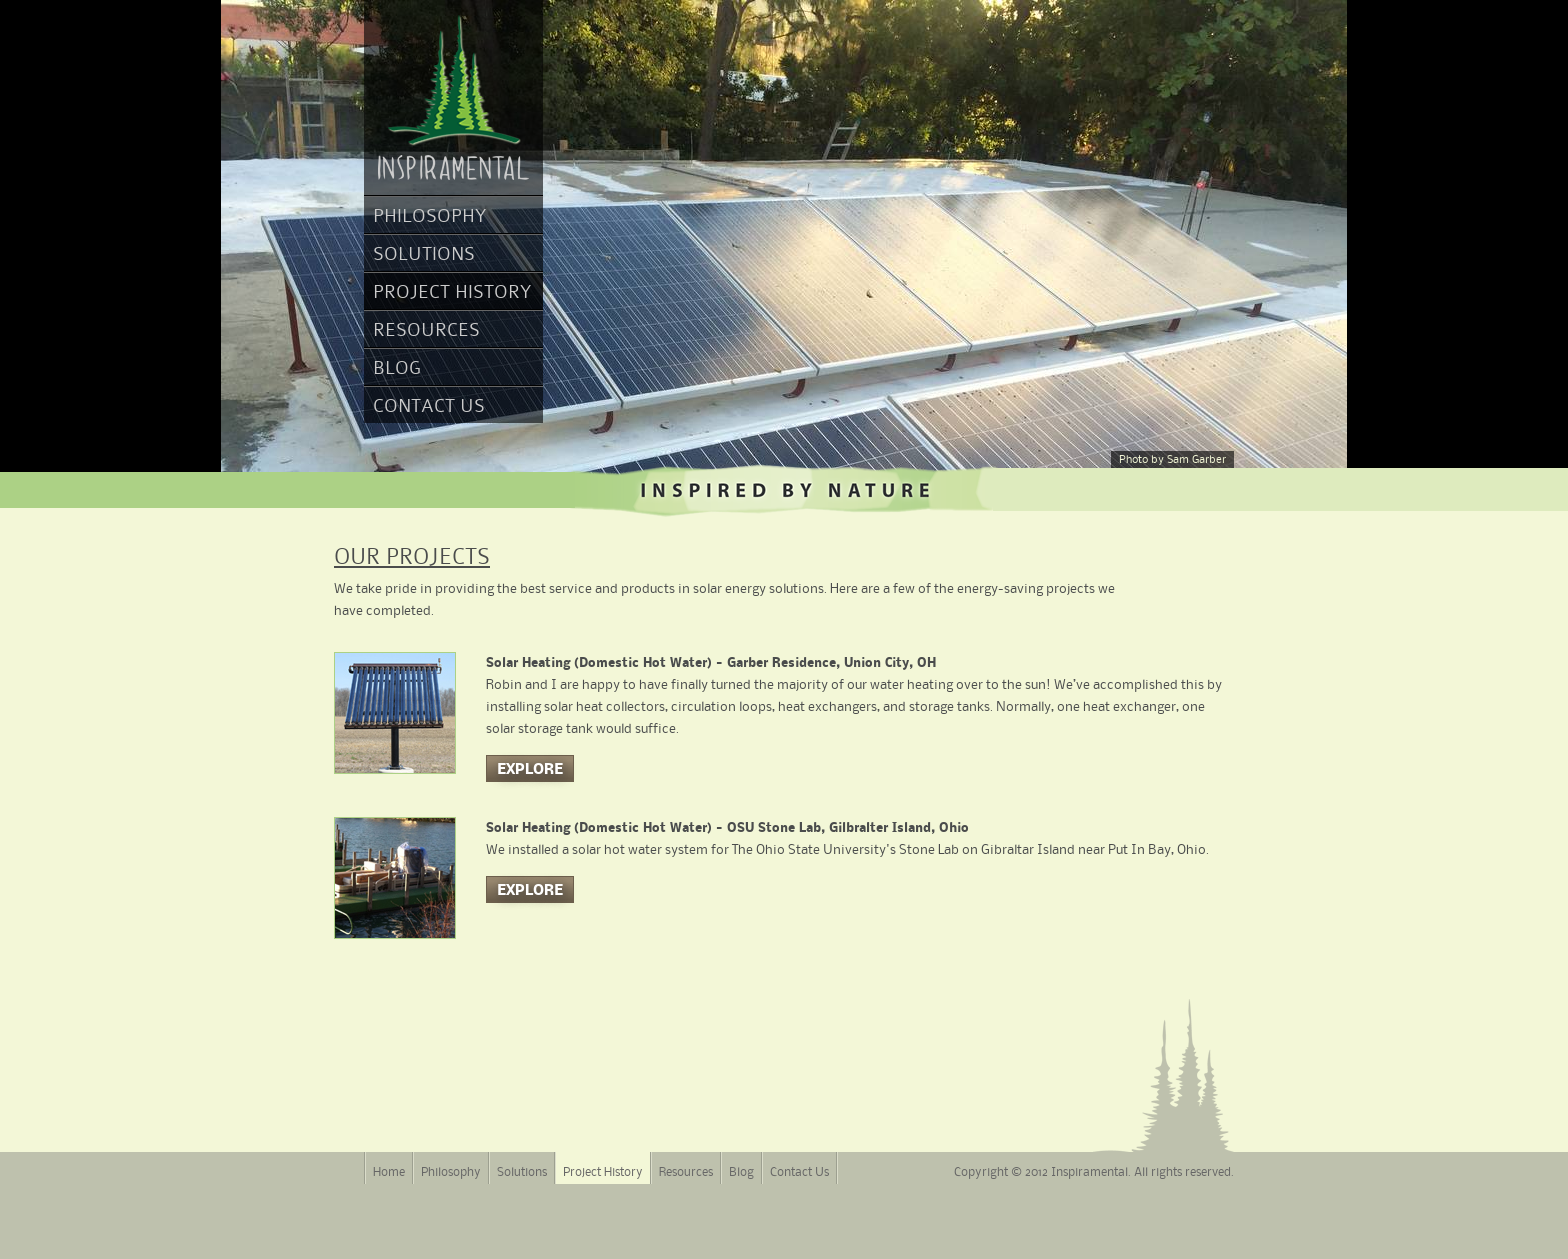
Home (389, 1172)
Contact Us (429, 405)
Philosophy (429, 215)
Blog (397, 367)
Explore (530, 770)
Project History (452, 291)
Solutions (424, 253)
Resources (426, 329)
